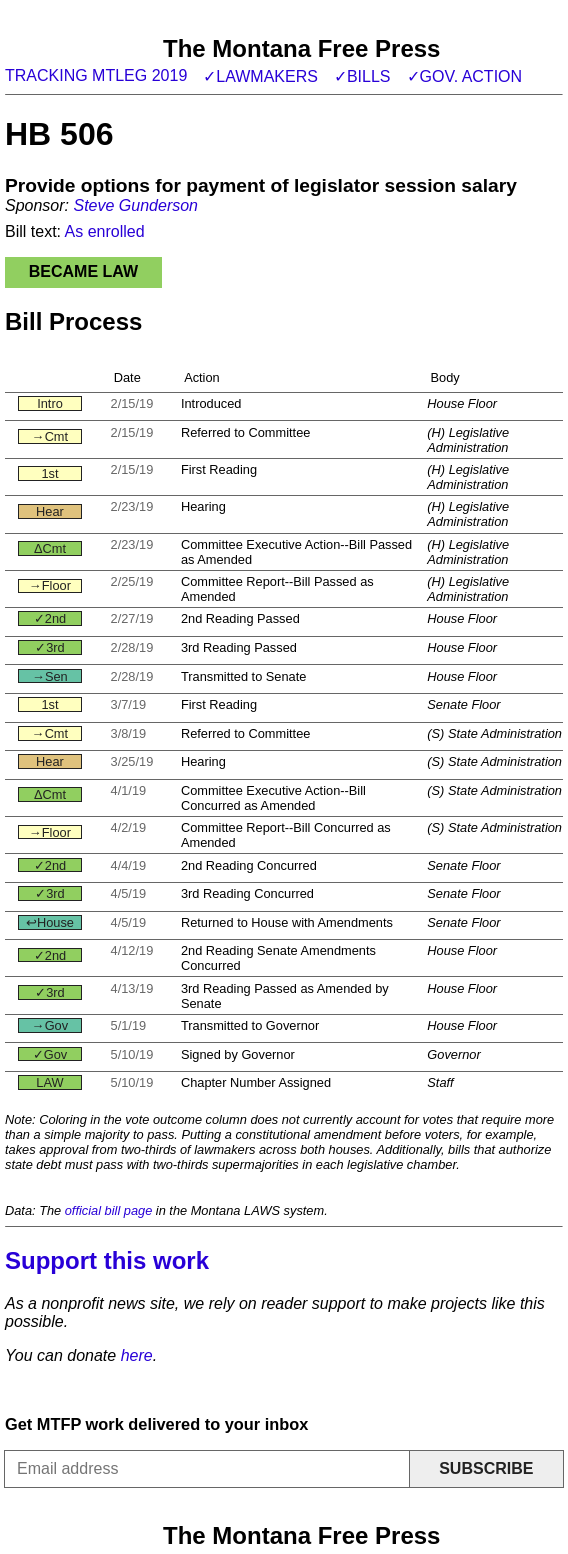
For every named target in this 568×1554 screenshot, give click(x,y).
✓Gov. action (465, 76)
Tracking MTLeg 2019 (96, 75)
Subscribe (486, 1468)
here (137, 1355)
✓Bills (362, 76)
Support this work (107, 1260)
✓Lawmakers (260, 76)
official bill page (109, 1210)
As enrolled (105, 231)
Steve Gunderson (135, 205)
